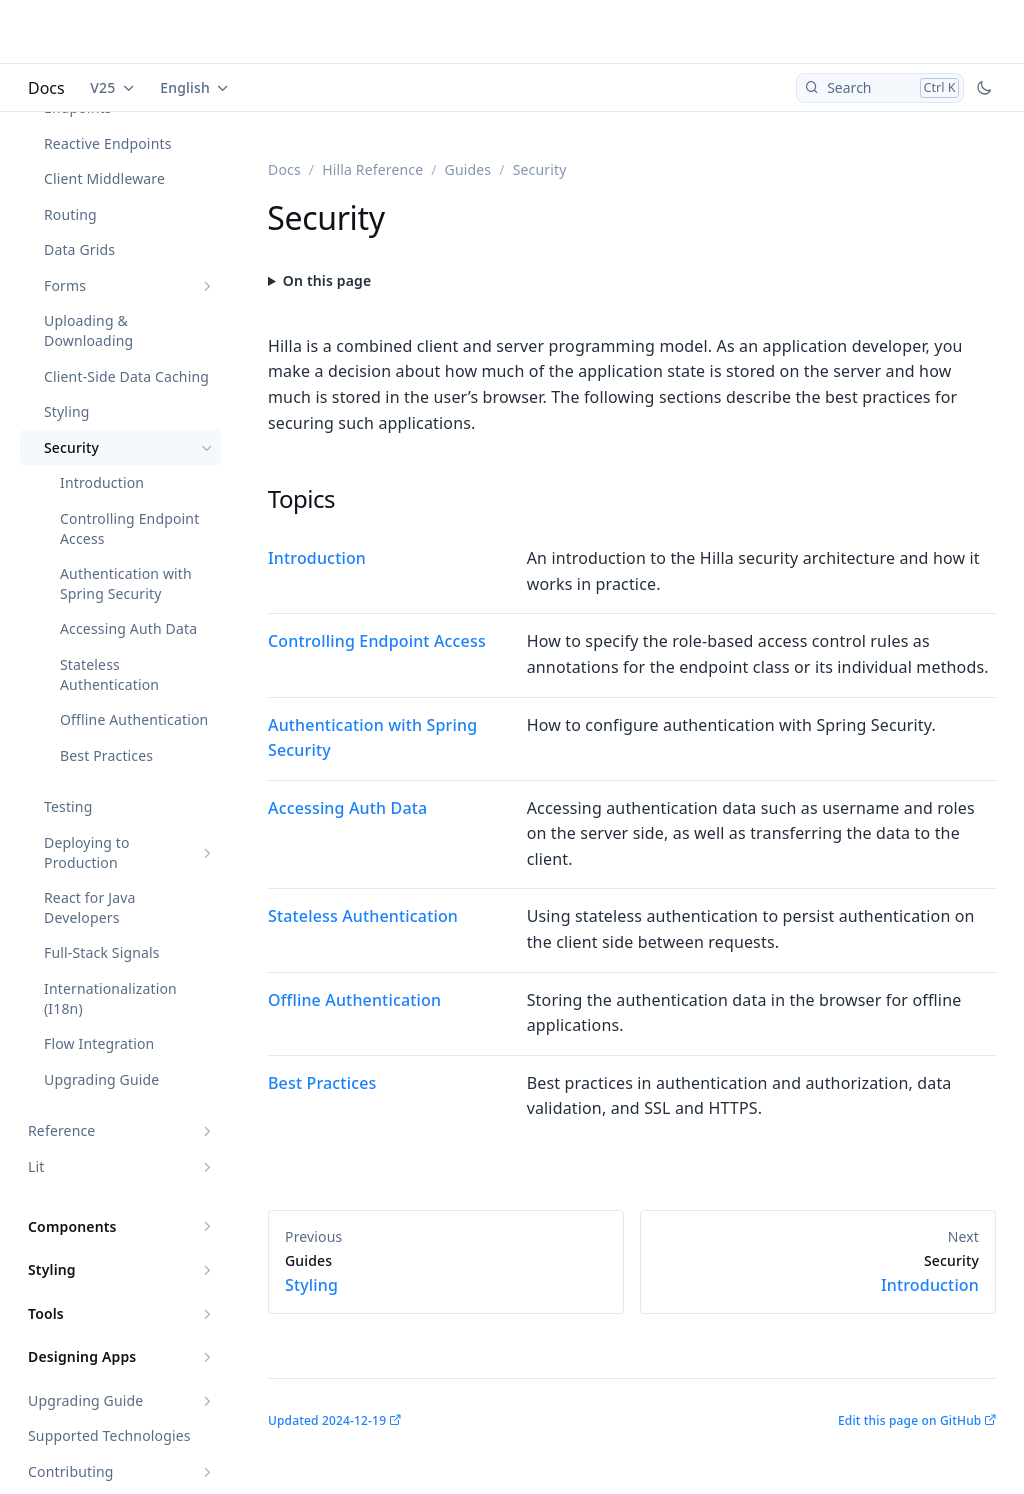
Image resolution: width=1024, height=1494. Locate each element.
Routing (70, 214)
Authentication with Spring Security (126, 583)
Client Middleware (104, 178)
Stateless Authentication (109, 674)
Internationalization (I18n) (110, 998)
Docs (46, 88)
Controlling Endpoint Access (129, 528)
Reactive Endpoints (108, 143)
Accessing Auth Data (128, 628)
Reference (61, 1130)
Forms (65, 285)
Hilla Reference (372, 169)
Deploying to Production (87, 852)
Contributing (71, 1471)
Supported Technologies (109, 1435)
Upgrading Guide (101, 1079)
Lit (36, 1166)
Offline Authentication (134, 719)
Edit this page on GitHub (909, 1420)
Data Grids (79, 249)
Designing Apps (82, 1356)
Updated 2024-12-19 (327, 1420)
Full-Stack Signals (102, 952)
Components (72, 1226)
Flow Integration (99, 1043)
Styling (67, 411)
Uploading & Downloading (88, 330)
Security (71, 447)
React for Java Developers (89, 907)
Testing (68, 806)
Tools (46, 1313)
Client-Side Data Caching (126, 376)
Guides (468, 169)
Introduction (102, 482)
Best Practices (106, 755)
